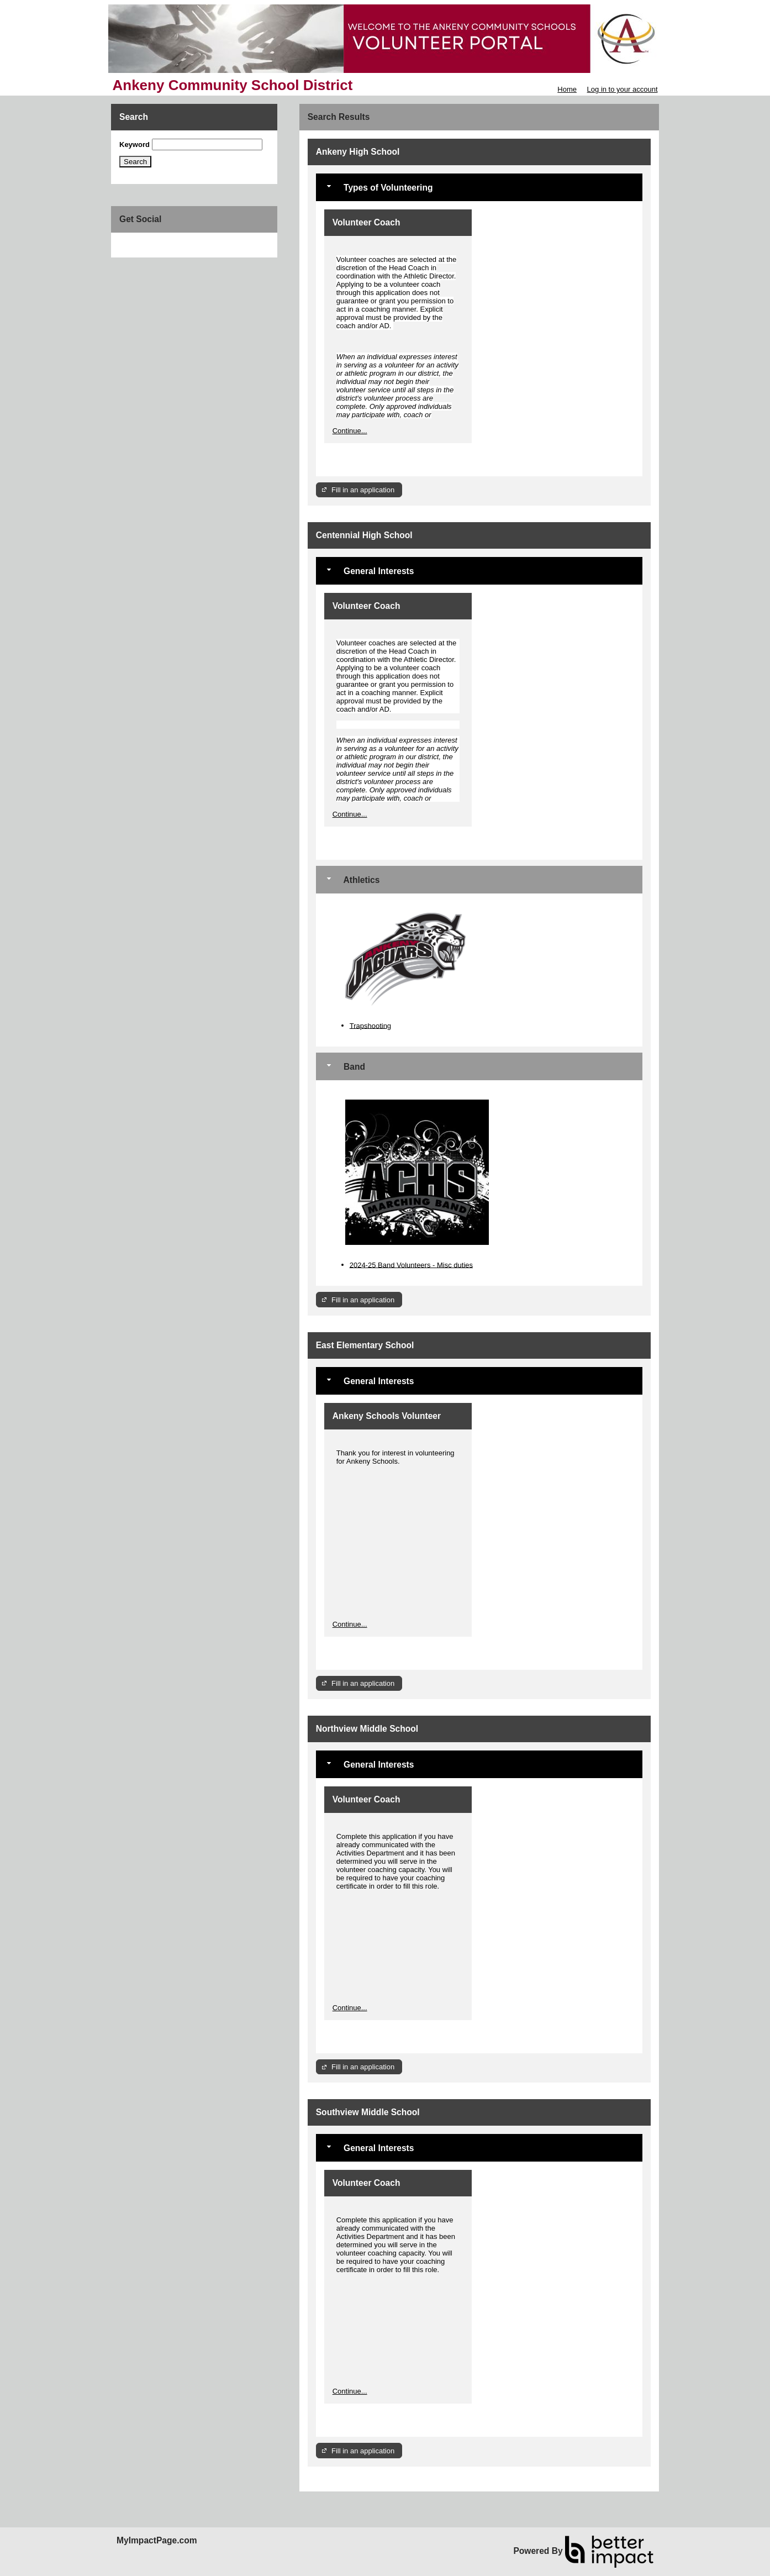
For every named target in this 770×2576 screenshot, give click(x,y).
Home (567, 89)
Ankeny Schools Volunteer (387, 1416)
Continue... (350, 431)
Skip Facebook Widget (155, 245)
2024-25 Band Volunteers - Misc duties (411, 1264)
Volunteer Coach (366, 222)
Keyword (134, 144)
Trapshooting (370, 1025)
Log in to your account (622, 89)
